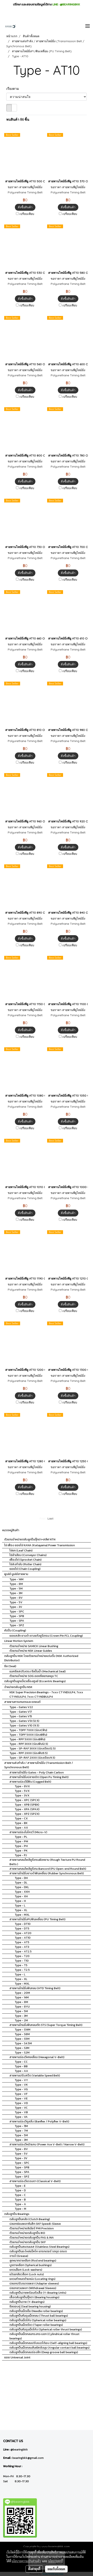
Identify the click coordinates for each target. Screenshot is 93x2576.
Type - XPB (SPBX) (27, 1804)
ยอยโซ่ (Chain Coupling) (24, 1569)
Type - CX (21, 1818)
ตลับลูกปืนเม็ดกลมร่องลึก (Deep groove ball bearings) (43, 2352)
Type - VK (21, 2085)
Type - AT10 (23, 1937)
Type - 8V (16, 1598)
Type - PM (21, 1841)
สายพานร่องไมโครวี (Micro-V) (28, 1832)
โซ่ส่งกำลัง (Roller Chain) (25, 1564)
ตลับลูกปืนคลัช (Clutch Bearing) (29, 2219)
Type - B (20, 2199)
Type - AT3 (22, 1947)
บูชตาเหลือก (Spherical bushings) (30, 2265)
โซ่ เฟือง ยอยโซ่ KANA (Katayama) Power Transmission (39, 1545)
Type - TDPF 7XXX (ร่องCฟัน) (28, 1730)
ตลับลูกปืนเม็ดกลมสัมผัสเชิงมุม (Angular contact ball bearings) (49, 2347)
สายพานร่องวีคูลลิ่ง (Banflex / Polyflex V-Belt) (39, 2121)
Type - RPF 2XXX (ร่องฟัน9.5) (28, 1753)
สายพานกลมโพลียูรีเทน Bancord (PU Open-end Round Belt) (47, 1869)
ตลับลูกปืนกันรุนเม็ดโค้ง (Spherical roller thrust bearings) (45, 2329)
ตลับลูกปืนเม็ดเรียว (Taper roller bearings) (36, 2325)
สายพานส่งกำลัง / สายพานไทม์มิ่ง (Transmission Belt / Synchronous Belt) (38, 1765)
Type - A (20, 2204)
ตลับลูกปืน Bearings (16, 2214)
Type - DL (21, 1882)
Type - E (20, 2186)
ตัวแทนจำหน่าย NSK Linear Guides (30, 1651)
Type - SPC (16, 1611)
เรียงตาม (14, 88)
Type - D (20, 2190)
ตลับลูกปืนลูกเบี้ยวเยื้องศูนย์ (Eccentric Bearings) (35, 1681)
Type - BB (21, 2066)
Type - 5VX (22, 1791)
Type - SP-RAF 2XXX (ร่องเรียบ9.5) (32, 1757)
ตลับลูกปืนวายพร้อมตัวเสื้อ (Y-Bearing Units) (37, 2293)
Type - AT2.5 (23, 1951)
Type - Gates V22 (21, 1707)
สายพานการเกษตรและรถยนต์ (22, 1702)
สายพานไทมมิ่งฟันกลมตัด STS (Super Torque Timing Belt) (45, 2025)
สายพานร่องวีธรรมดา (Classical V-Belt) (35, 2181)
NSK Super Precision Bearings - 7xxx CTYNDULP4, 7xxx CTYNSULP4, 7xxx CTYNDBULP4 (46, 1694)
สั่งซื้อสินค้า (25, 207)
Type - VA (21, 2117)
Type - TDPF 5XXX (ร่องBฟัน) (28, 1735)
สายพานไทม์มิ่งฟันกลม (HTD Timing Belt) (34, 1988)
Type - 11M (21, 2126)
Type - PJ (21, 1855)
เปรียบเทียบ (26, 214)
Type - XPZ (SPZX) (27, 1814)
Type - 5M (16, 1588)
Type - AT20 (23, 1933)
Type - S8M (22, 2034)
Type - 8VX (22, 1786)
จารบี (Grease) (18, 2256)
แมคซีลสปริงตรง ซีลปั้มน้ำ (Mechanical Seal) (37, 1671)
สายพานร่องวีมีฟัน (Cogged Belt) (30, 1781)
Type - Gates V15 (20, 1716)
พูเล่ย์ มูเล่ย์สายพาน (16, 1574)
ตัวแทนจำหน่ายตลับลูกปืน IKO (27, 2233)
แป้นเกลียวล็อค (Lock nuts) (26, 2274)
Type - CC (21, 2062)
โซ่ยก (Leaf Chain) (20, 1550)
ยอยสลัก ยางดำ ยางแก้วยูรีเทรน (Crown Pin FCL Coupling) (46, 1636)
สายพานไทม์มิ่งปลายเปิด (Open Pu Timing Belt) (38, 1777)
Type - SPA (16, 1620)
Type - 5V (15, 1602)
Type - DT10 (23, 1924)
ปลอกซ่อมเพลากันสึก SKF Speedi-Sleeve (35, 2224)
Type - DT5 (22, 1928)
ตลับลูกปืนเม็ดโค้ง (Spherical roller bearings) (37, 2320)
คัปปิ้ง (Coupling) (15, 1630)
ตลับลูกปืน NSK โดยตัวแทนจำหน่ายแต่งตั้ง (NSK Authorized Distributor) (41, 1658)
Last (50, 1518)
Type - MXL (22, 1915)
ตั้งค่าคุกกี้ (34, 2569)
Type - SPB (16, 1616)
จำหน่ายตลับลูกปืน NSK (18, 1687)
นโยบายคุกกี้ (55, 2561)
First (42, 1518)
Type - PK (21, 1850)
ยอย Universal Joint (17, 2357)
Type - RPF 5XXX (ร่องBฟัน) (27, 1739)
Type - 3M (15, 1593)
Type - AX (21, 1827)
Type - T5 (21, 1965)
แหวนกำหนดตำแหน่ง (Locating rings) (32, 2279)
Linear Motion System (18, 1641)
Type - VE (21, 2098)
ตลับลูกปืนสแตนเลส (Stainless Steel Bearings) (39, 2247)
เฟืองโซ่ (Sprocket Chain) (25, 1560)
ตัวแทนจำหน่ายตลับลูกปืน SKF (27, 2242)
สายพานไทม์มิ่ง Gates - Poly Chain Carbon (36, 1772)
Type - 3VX (22, 1795)
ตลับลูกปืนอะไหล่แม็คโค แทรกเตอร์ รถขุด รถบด (38, 2251)
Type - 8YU (22, 2006)
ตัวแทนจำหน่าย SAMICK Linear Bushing (33, 1646)
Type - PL (21, 1837)
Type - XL (21, 1910)
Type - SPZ (16, 1625)
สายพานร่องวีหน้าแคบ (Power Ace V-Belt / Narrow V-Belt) (46, 2144)
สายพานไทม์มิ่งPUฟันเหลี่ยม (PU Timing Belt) (37, 1919)
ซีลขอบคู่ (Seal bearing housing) (30, 2306)
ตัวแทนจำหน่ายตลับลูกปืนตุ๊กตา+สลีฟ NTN (29, 1539)
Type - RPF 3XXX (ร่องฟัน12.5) (28, 1744)
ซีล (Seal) (10, 1666)
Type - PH (21, 1846)
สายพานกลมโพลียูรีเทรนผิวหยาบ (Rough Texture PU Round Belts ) (47, 1862)
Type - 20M (22, 1993)
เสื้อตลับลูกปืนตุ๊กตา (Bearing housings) (34, 2297)
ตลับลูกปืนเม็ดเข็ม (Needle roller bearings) (36, 2311)
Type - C (20, 2195)
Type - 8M (16, 1584)
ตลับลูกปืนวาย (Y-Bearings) (26, 2302)
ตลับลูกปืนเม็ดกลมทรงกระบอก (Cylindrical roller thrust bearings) (44, 2336)
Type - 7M (21, 2130)
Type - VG (21, 2089)
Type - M (20, 2209)
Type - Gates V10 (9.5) (24, 1725)
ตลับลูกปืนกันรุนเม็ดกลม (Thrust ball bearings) (38, 2315)
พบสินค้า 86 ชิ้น (17, 119)
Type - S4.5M (23, 2043)
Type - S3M (22, 2048)
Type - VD (21, 2103)
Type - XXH (22, 1892)
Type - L (20, 1905)
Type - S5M (22, 2039)
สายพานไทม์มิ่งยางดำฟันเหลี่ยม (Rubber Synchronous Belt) (46, 1873)
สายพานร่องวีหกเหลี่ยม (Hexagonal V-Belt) (36, 2057)
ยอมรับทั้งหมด (56, 2569)
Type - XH (21, 1896)
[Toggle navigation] (87, 26)
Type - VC (21, 2107)
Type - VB (21, 2112)
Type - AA (21, 2071)
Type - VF (21, 2094)
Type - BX (21, 1823)
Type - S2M (22, 2052)
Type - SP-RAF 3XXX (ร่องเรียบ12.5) (32, 1748)
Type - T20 (22, 1956)
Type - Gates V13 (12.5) (24, 1721)
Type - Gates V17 (20, 1712)
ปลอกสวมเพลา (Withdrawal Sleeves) (32, 2288)
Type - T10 (22, 1960)
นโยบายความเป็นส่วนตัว (26, 2561)
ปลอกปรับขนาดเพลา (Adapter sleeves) (34, 2283)
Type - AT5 (22, 1942)
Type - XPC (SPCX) (27, 1800)
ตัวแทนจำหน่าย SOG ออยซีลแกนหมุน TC (33, 1676)
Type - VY (21, 2080)
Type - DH (21, 1878)
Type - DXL (22, 1887)
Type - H (20, 1901)
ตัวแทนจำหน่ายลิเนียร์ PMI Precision (31, 2228)
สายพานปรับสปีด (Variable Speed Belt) (34, 2075)
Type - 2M (21, 2020)
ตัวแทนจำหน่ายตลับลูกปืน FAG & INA (31, 2237)
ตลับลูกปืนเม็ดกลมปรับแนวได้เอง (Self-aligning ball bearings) (48, 2343)
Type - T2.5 (22, 1970)
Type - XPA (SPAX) (27, 1809)
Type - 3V (15, 1607)
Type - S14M (22, 2029)
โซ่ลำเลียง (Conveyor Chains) (27, 1555)
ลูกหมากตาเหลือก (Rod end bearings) (32, 2260)
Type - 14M (16, 1579)
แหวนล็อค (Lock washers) (25, 2270)
